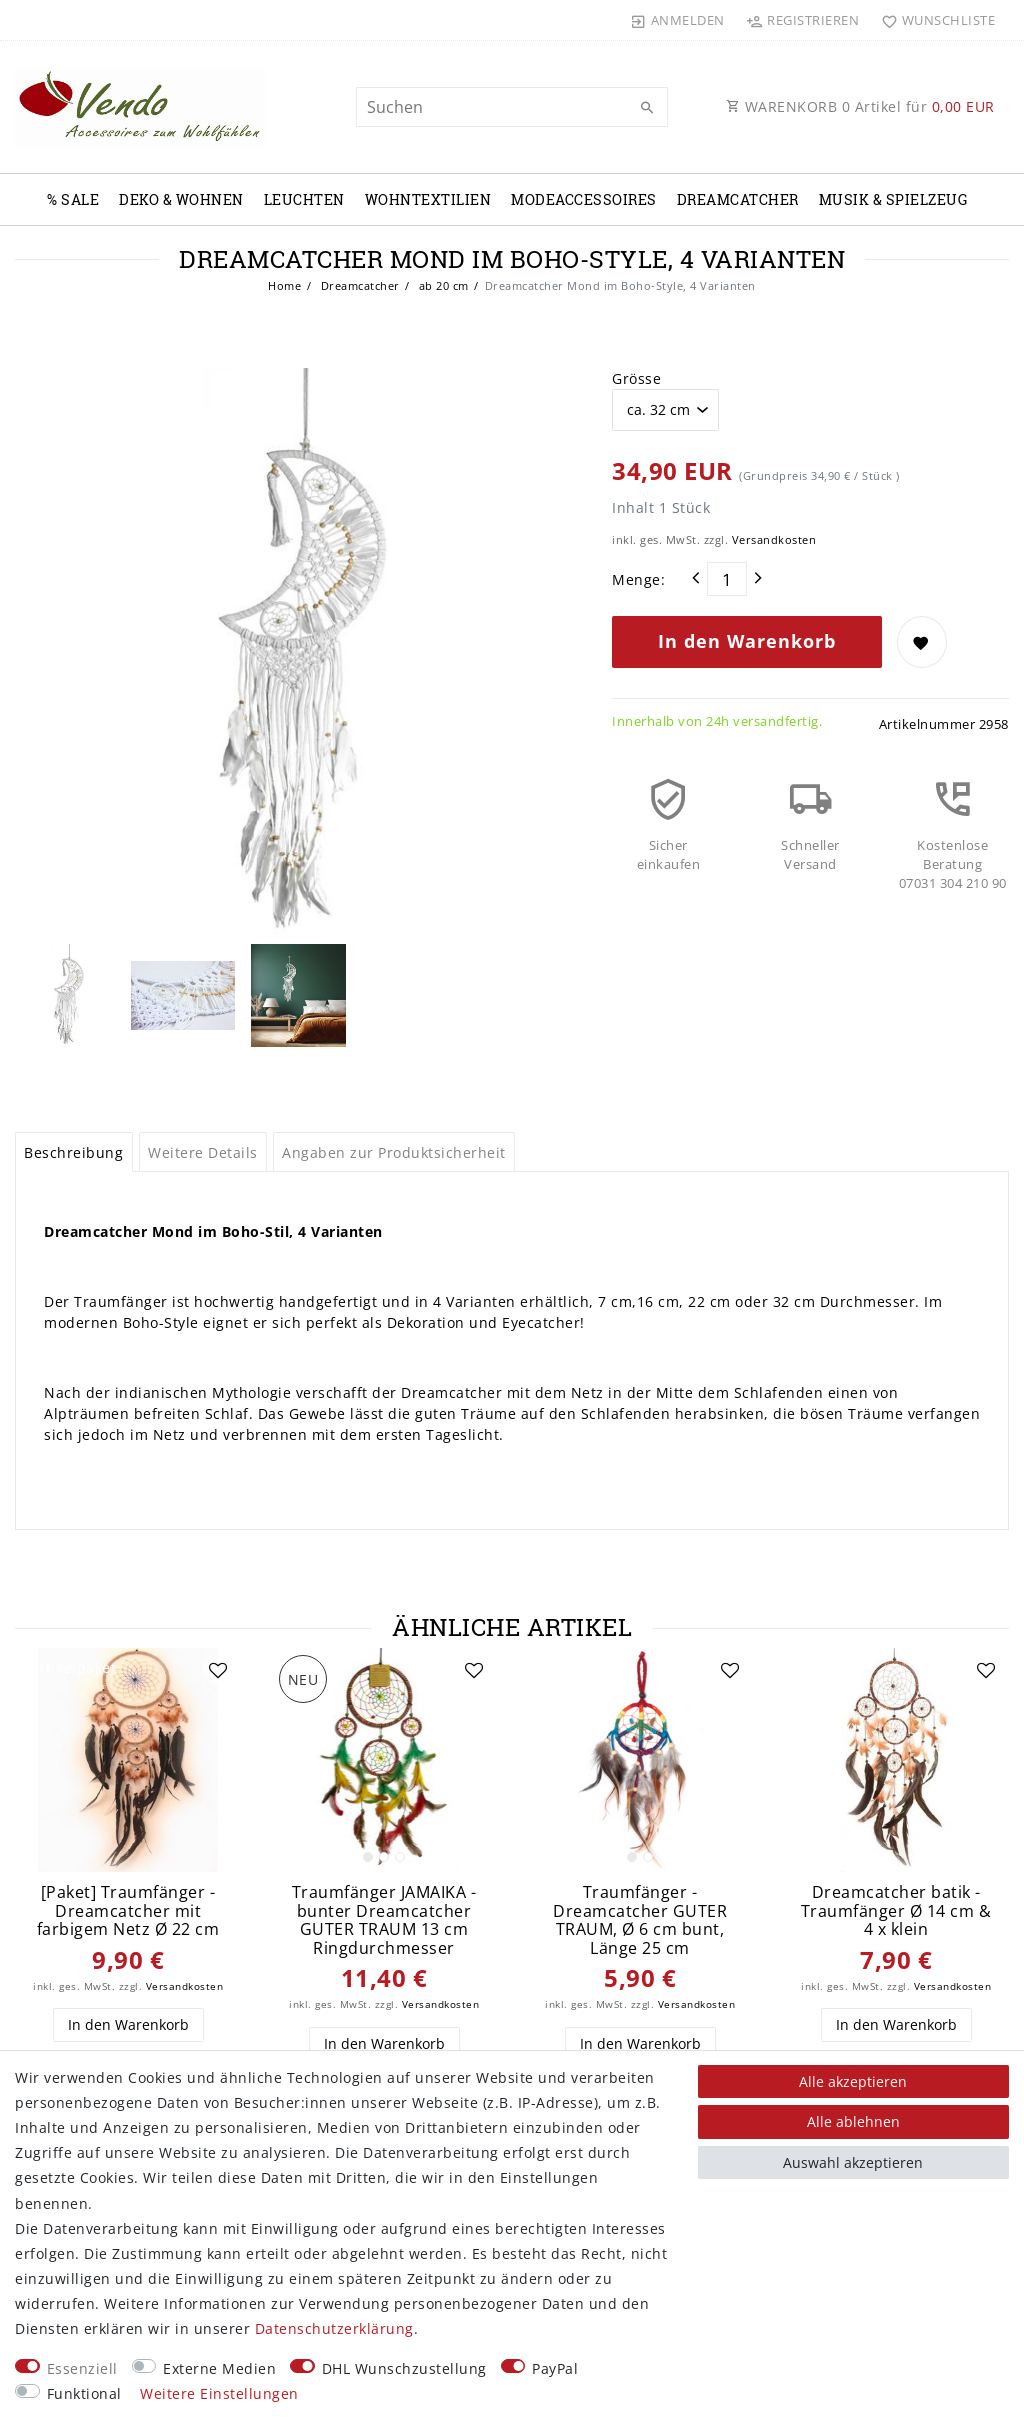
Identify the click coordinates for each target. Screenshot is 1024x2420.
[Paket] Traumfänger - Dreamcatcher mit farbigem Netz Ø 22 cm (128, 1911)
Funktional (84, 2393)
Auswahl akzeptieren (853, 2162)
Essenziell (82, 2368)
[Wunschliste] (933, 20)
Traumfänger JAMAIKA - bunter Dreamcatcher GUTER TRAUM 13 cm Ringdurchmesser (384, 1920)
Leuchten (304, 199)
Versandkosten (774, 539)
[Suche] (648, 108)
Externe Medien (219, 2368)
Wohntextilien (428, 199)
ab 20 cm (442, 285)
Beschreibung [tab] (73, 1152)
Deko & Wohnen (181, 199)
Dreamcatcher (738, 199)
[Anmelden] (678, 20)
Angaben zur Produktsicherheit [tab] (394, 1152)
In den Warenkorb (747, 641)
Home (284, 285)
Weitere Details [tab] (203, 1152)
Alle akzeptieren (853, 2081)
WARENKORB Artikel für (860, 106)
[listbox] (384, 1760)
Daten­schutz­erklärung (334, 2328)
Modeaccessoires (584, 199)
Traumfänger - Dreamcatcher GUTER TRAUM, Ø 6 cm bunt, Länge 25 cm (640, 1920)
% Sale (73, 199)
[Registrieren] (803, 20)
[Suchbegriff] (511, 107)
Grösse (636, 378)
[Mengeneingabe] (727, 579)
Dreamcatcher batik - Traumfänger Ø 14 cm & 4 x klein (896, 1911)
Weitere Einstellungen (219, 2393)
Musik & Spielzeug (893, 199)
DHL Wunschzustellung (404, 2368)
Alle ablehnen (853, 2121)
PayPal (555, 2368)
